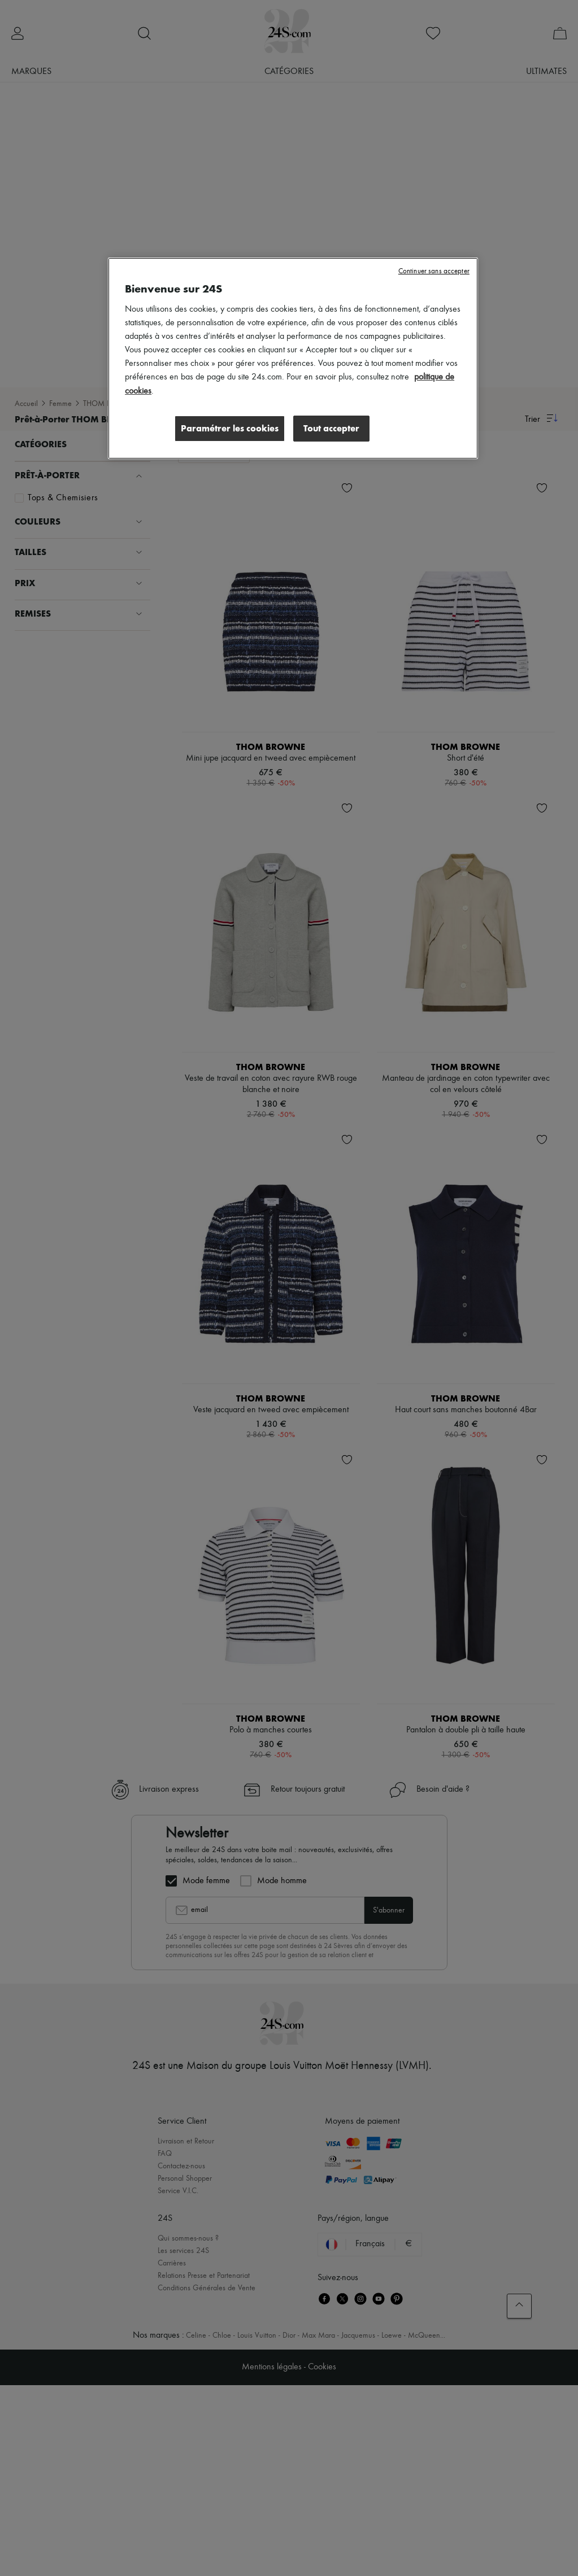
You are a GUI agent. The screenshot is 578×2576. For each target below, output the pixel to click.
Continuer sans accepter (434, 271)
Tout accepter (331, 427)
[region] (293, 358)
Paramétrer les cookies (229, 427)
